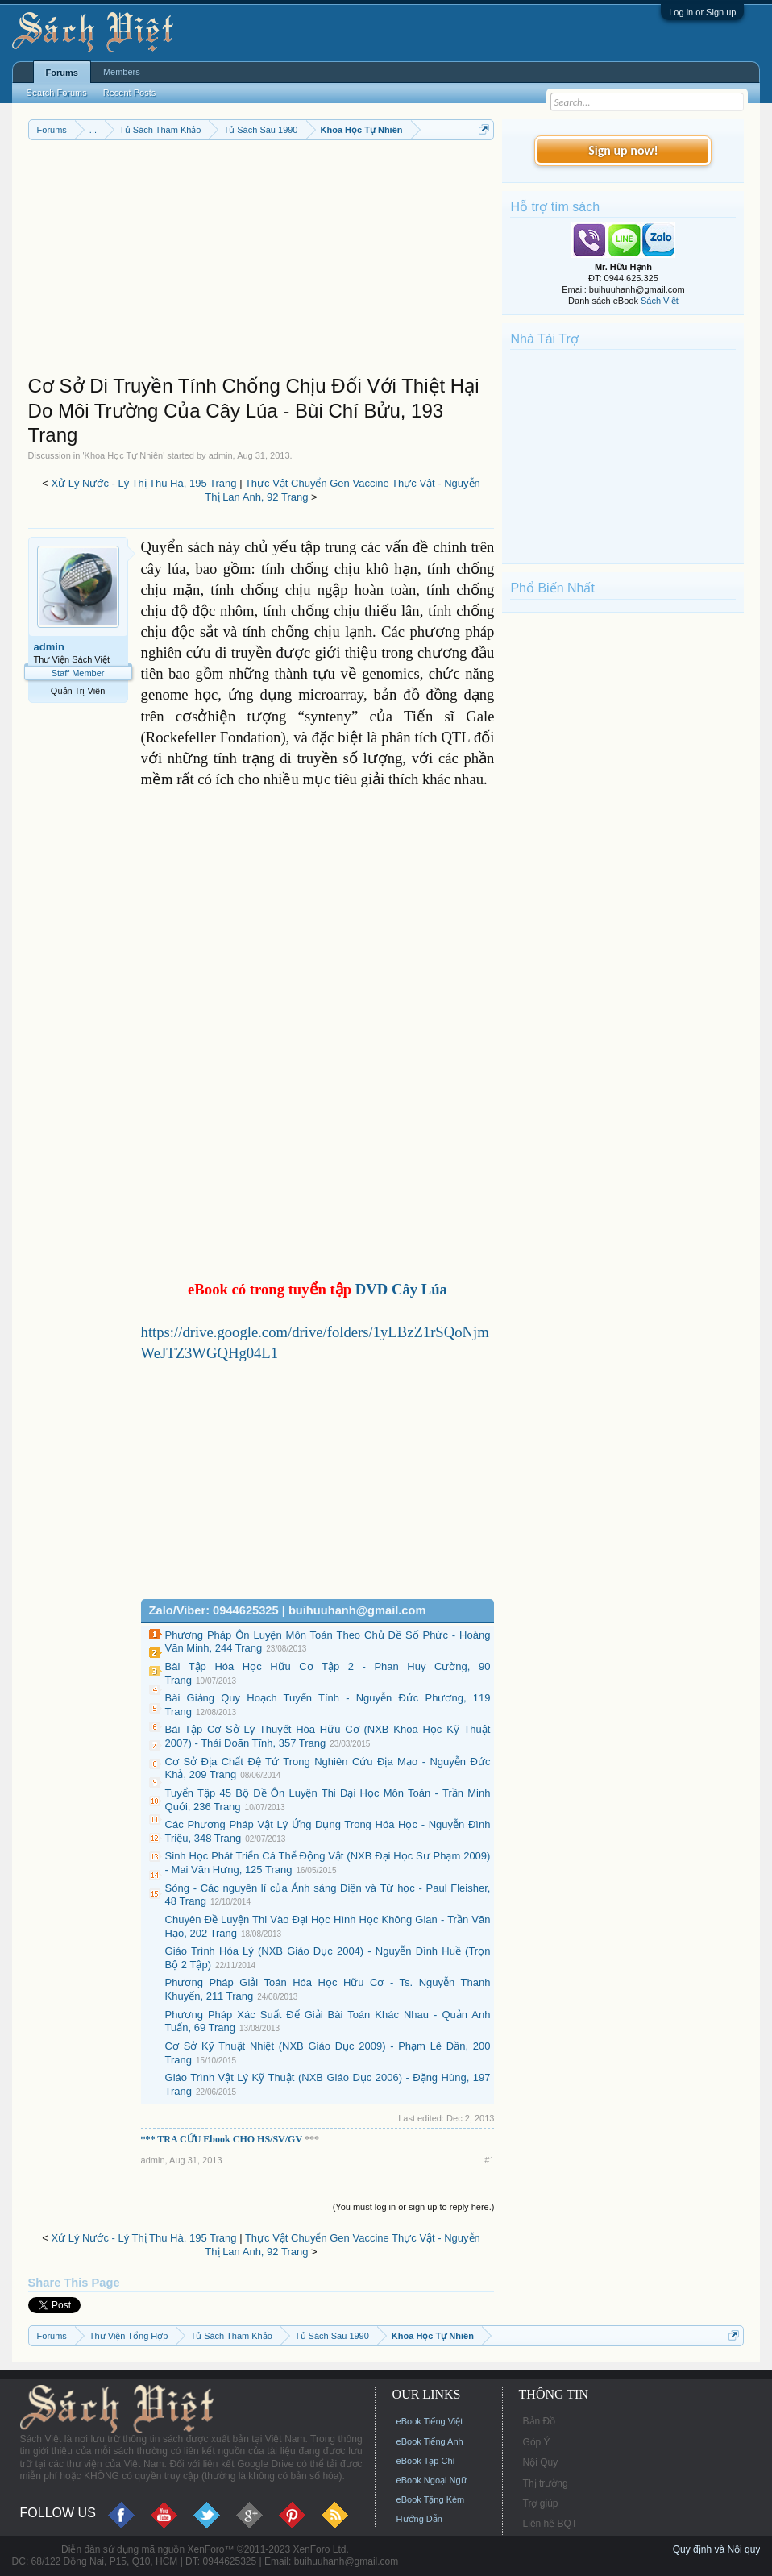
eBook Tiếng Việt (429, 2421)
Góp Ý (536, 2442)
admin (221, 455)
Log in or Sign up (702, 12)
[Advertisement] (261, 261)
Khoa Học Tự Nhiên (124, 455)
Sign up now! (623, 150)
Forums (62, 72)
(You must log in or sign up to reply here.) (414, 2207)
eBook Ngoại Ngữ (431, 2480)
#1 (489, 2160)
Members (121, 72)
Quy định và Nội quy (717, 2549)
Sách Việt (660, 300)
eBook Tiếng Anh (429, 2441)
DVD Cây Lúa (401, 1289)
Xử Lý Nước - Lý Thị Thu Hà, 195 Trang (143, 483)
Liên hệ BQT (550, 2523)
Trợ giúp (540, 2503)
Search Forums (57, 93)
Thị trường (545, 2483)
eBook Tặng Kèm (430, 2499)
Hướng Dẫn (419, 2519)
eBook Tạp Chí (425, 2461)
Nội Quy (540, 2462)
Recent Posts (129, 93)
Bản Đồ (539, 2421)
